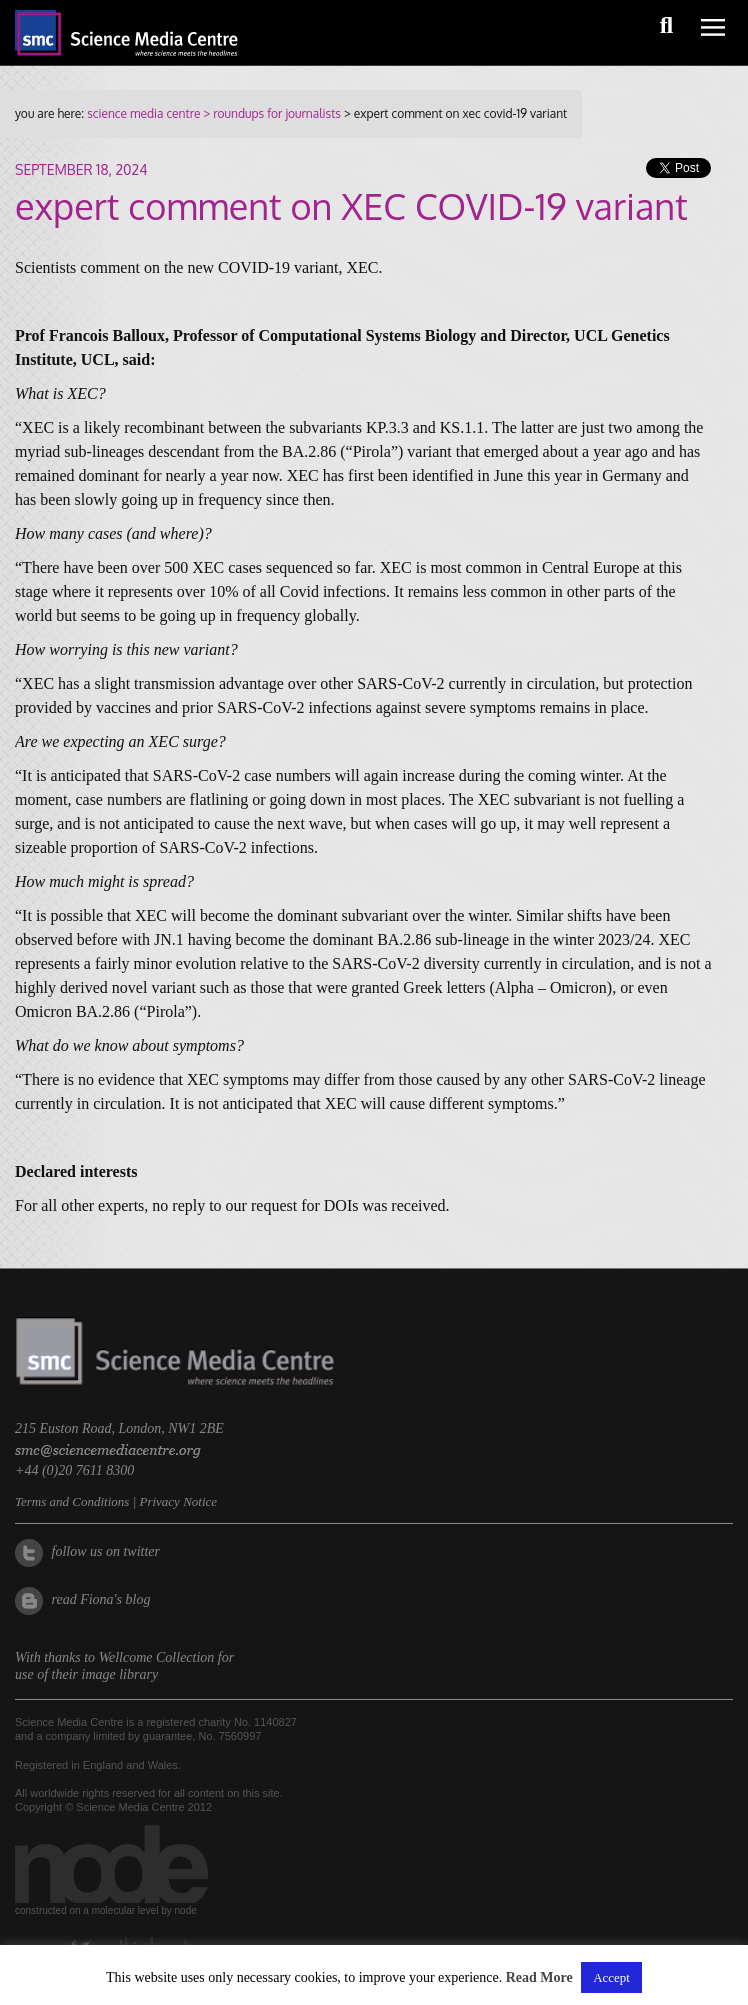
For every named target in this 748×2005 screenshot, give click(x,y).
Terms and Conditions (72, 1501)
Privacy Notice (178, 1501)
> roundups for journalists (270, 113)
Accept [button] (611, 1977)
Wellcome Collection (157, 1657)
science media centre (143, 113)
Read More (539, 1977)
